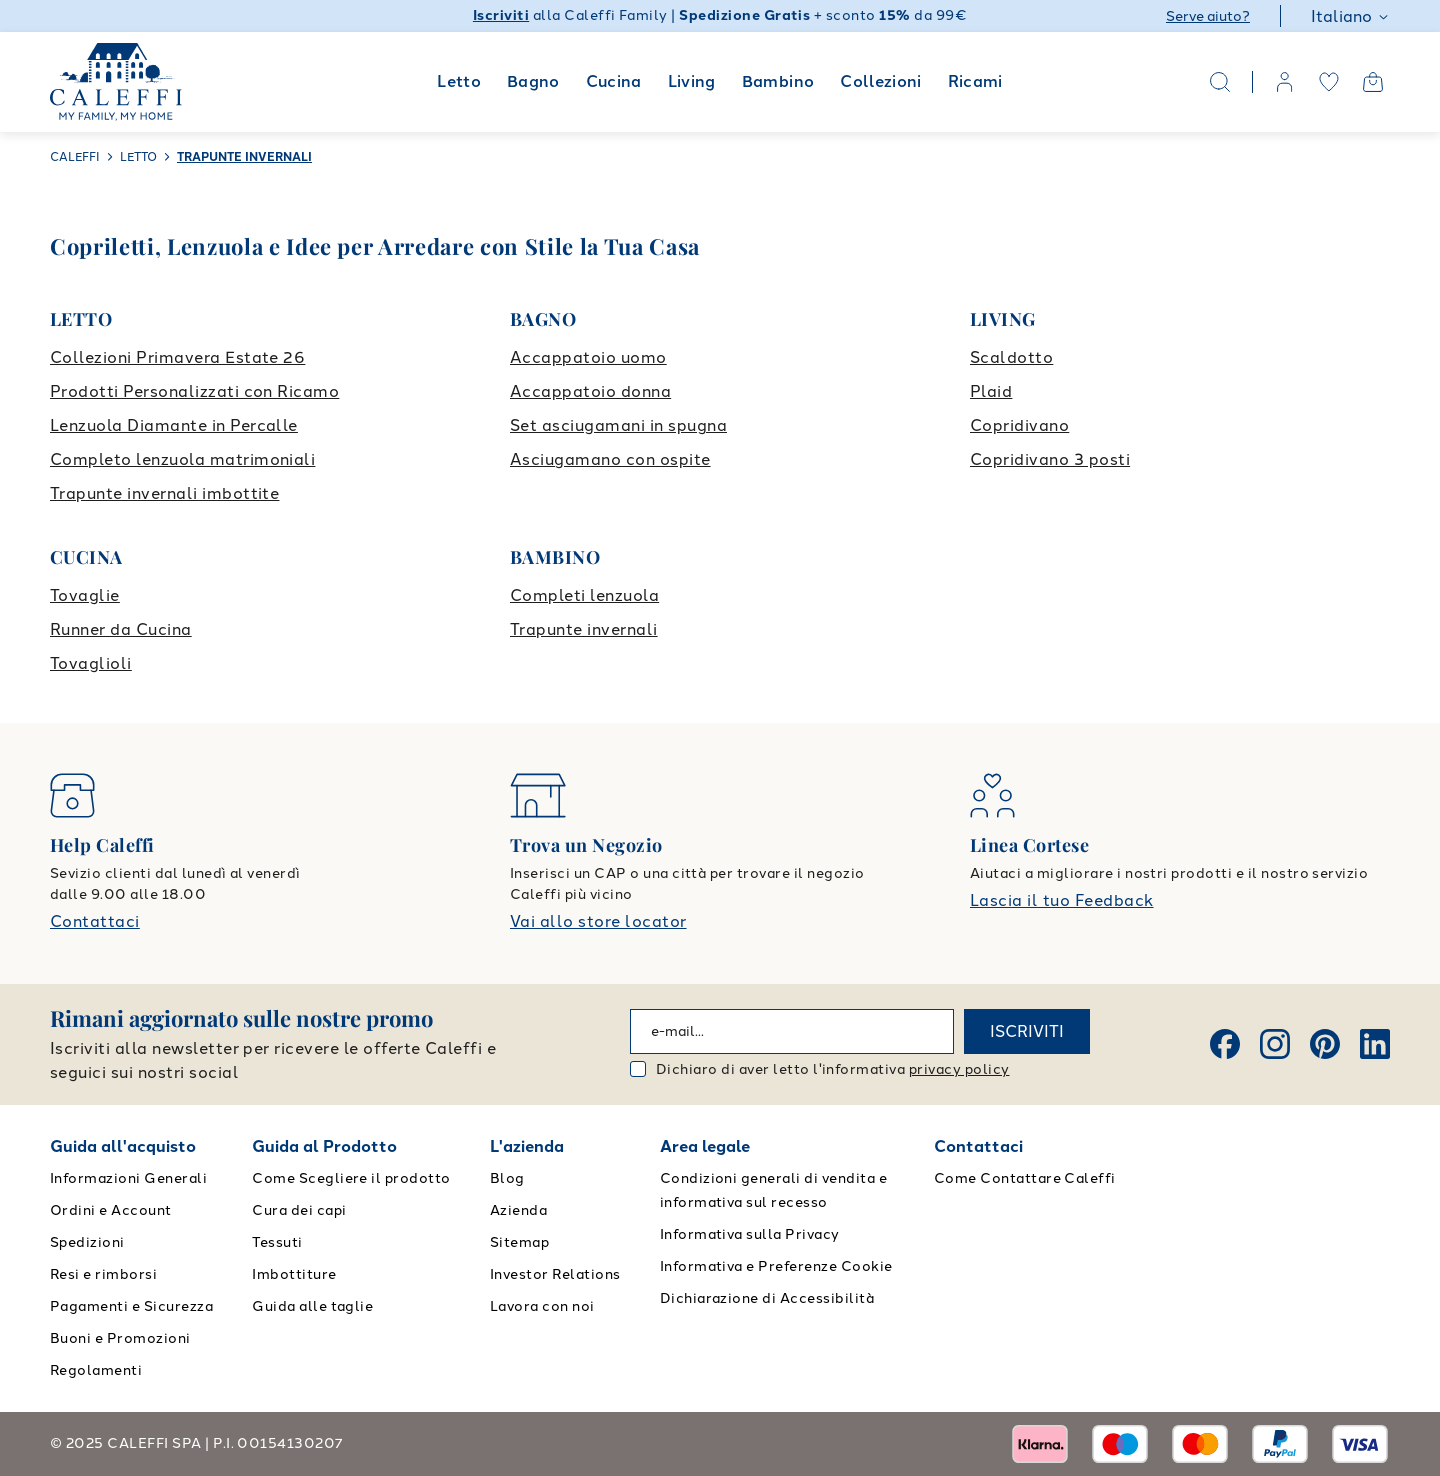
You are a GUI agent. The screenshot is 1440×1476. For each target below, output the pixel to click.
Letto (459, 81)
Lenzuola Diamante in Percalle (174, 425)
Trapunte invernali (584, 629)
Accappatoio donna (590, 391)
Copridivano (1019, 425)
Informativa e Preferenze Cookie (776, 1266)
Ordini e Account (111, 1210)
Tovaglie (85, 595)
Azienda (518, 1210)
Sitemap (519, 1242)
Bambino (778, 81)
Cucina (614, 81)
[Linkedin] (1375, 1044)
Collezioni (881, 81)
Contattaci (95, 921)
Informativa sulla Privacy (750, 1234)
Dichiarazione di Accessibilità (767, 1298)
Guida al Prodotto (324, 1146)
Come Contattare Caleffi (1025, 1178)
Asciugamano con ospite (610, 459)
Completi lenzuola (584, 595)
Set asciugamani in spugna (618, 425)
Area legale (705, 1146)
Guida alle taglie (312, 1306)
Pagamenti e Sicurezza (131, 1306)
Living (692, 81)
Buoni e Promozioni (120, 1338)
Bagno (533, 81)
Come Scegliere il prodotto (351, 1178)
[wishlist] (1329, 82)
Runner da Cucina (121, 629)
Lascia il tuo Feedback (1062, 900)
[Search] (1220, 82)
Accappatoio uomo (588, 357)
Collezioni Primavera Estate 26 (177, 357)
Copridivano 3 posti (1050, 459)
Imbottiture (294, 1274)
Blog (507, 1178)
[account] (1285, 82)
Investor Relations (555, 1274)
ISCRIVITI (1027, 1031)
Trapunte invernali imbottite (164, 493)
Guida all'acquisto (123, 1146)
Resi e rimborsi (103, 1274)
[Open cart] (1373, 82)
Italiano (1350, 16)
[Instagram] (1275, 1044)
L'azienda (527, 1146)
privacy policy (959, 1069)
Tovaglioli (91, 663)
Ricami (975, 81)
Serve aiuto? (1208, 16)
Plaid (991, 391)
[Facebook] (1225, 1044)
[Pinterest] (1325, 1044)
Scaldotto (1011, 357)
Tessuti (277, 1242)
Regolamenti (96, 1370)
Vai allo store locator (598, 921)
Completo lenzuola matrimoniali (182, 459)
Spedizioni (87, 1242)
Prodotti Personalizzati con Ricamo (194, 391)
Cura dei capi (299, 1210)
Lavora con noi (542, 1306)
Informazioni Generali (128, 1178)
